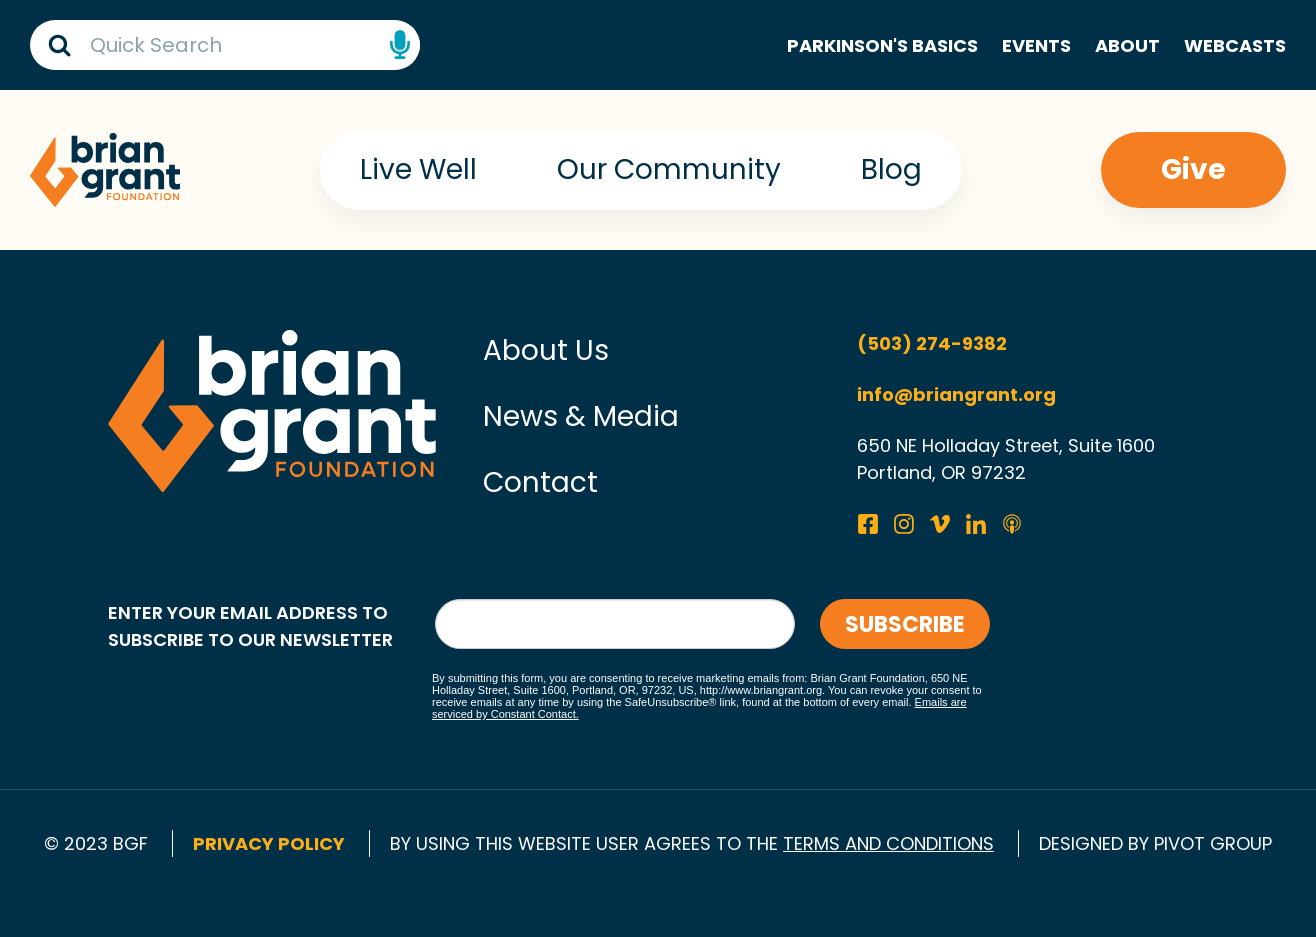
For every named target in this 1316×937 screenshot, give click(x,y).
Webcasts (1235, 45)
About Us (546, 350)
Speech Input (400, 45)
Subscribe (905, 624)
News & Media (581, 416)
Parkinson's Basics (882, 45)
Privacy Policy (269, 843)
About (1127, 45)
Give (1193, 169)
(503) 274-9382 (932, 343)
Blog (891, 169)
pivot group (1213, 843)
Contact (540, 482)
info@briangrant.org (956, 394)
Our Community (669, 169)
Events (1036, 45)
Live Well (418, 169)
